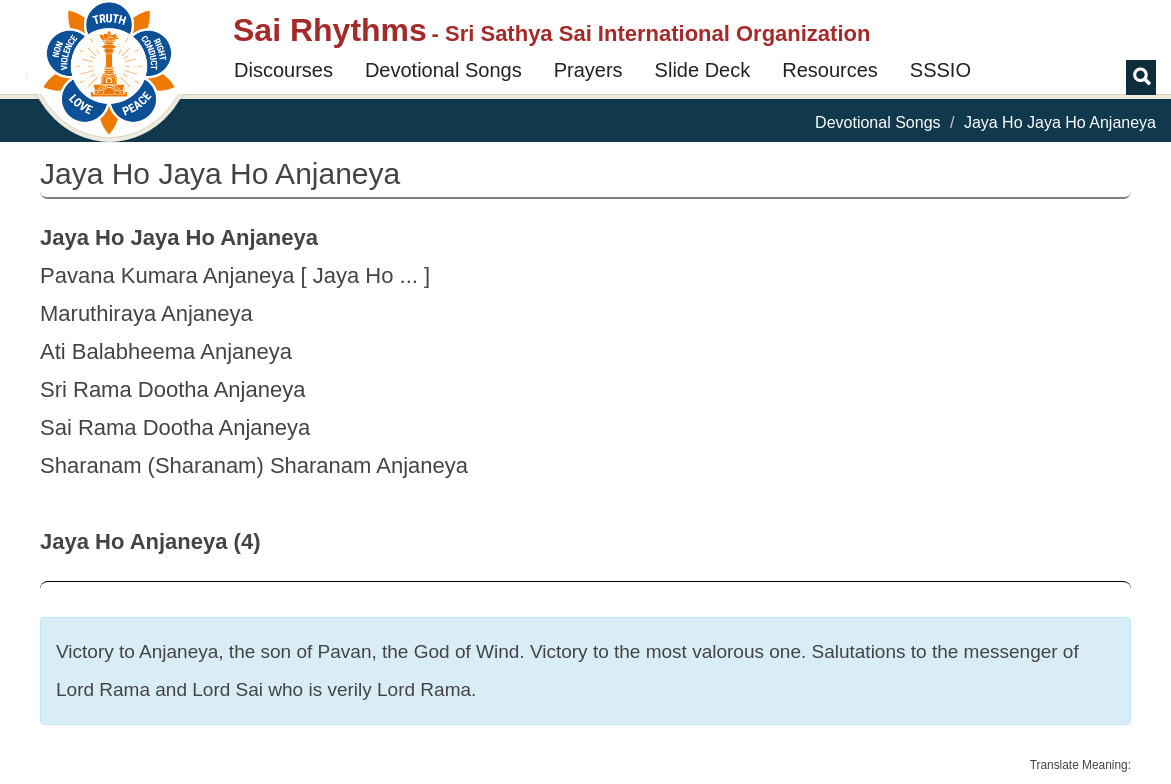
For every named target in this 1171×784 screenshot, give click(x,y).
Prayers (588, 70)
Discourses (283, 70)
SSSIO (940, 70)
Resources (830, 70)
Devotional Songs (443, 70)
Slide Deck (703, 70)
